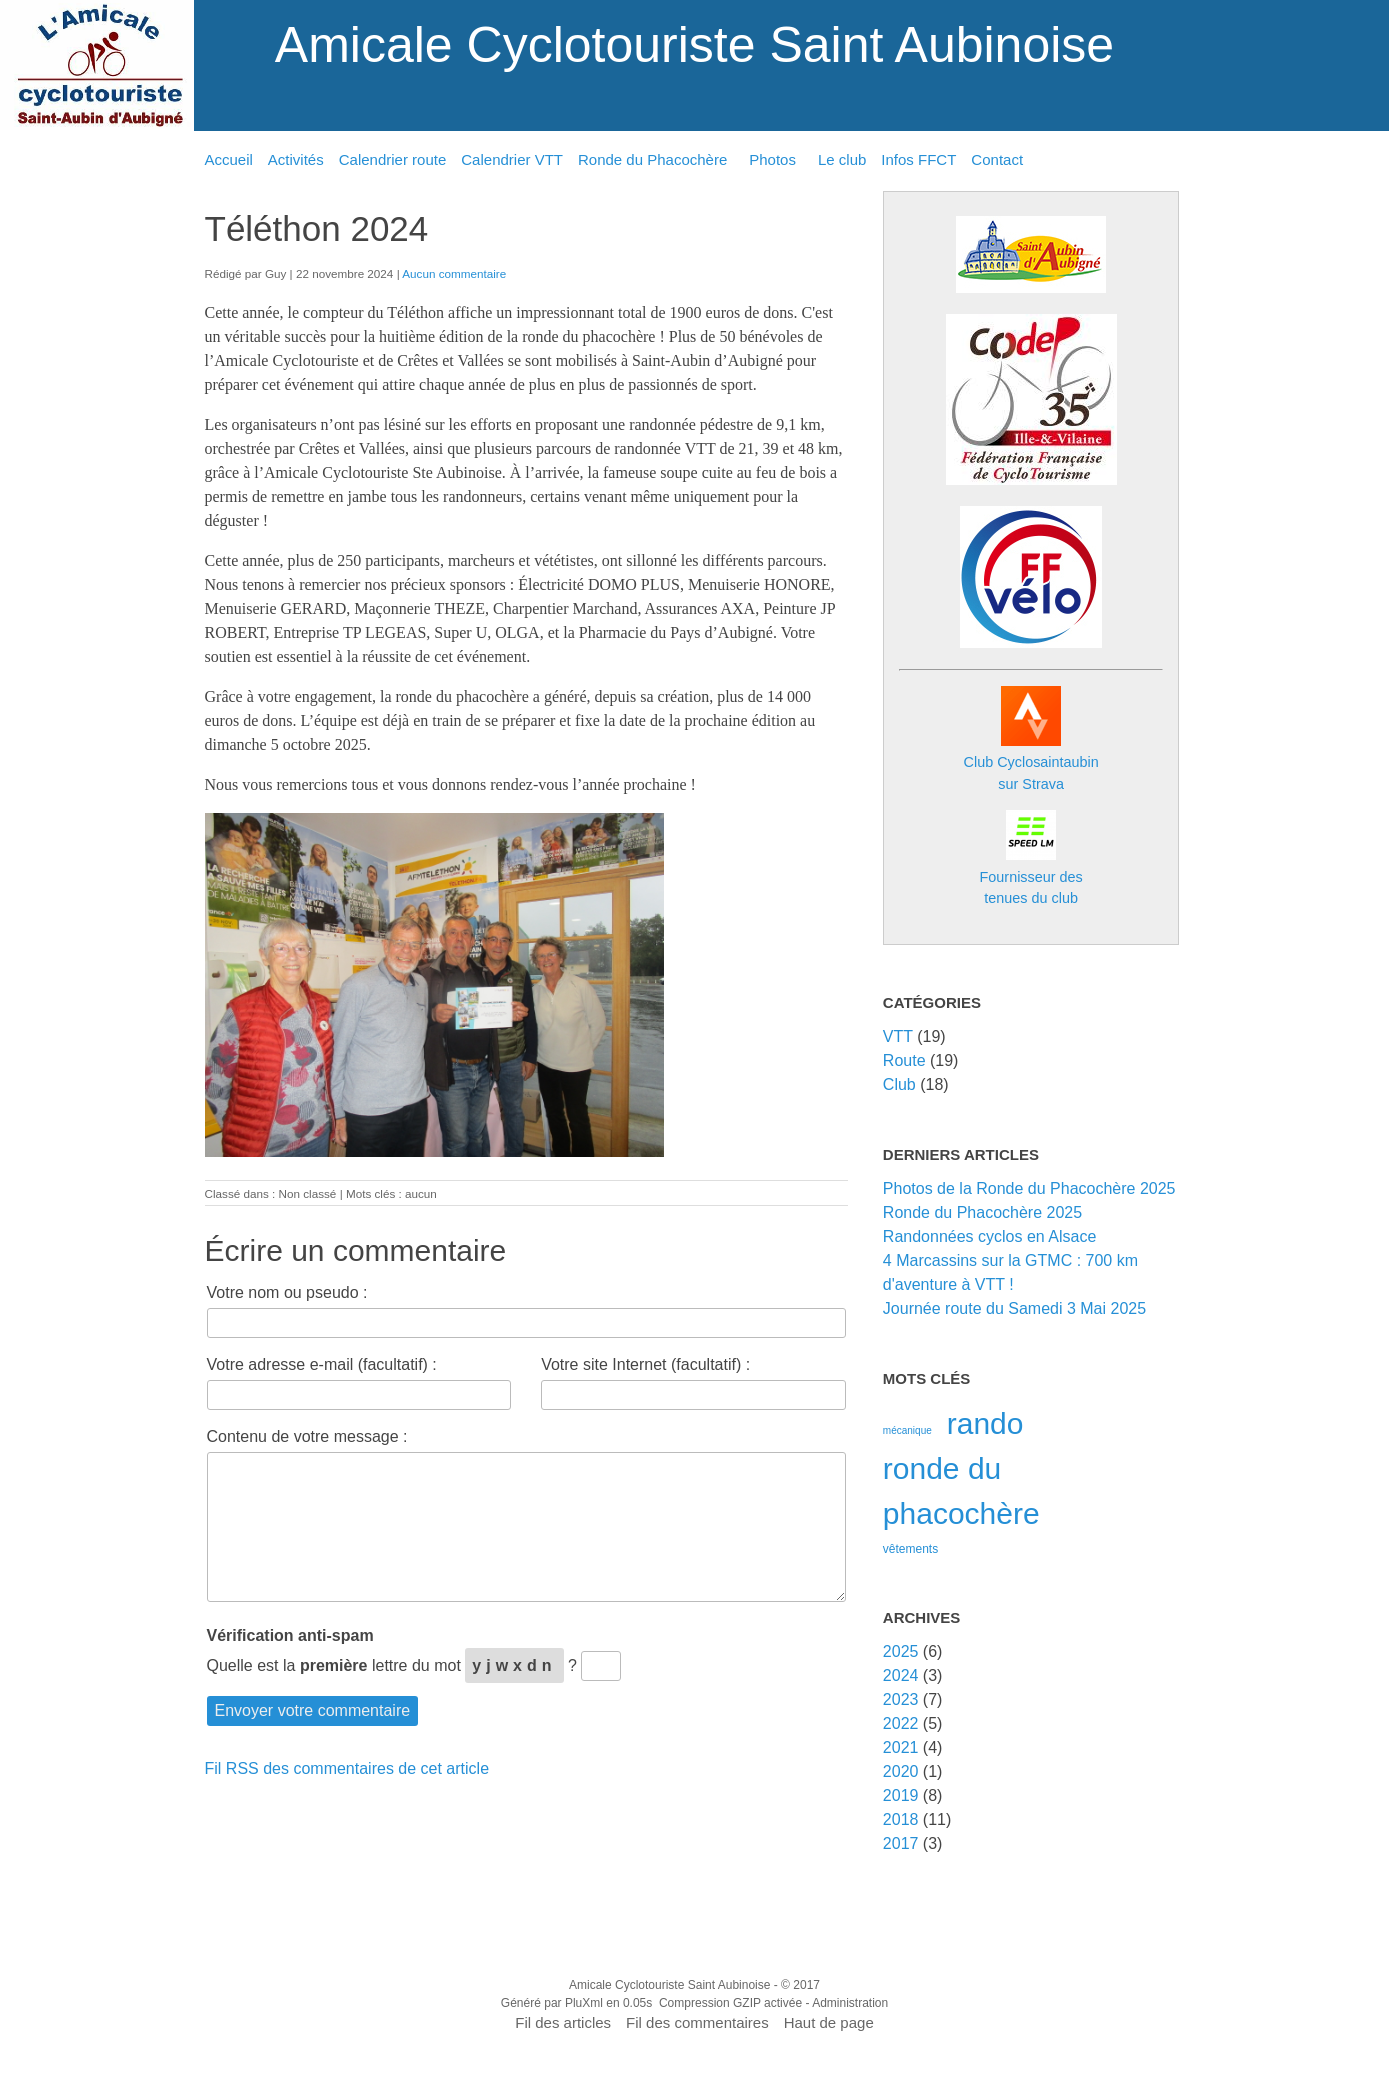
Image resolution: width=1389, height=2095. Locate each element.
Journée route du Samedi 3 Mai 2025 (1014, 1308)
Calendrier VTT (512, 159)
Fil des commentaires (697, 2022)
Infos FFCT (918, 159)
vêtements (910, 1549)
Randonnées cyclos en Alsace (989, 1236)
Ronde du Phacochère (652, 159)
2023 (901, 1699)
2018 (901, 1819)
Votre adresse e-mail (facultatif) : (322, 1364)
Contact (997, 159)
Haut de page (829, 2022)
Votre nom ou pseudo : (287, 1292)
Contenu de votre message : (307, 1436)
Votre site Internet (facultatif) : (645, 1364)
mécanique (907, 1430)
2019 (901, 1795)
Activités (296, 159)
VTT (898, 1036)
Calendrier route (393, 159)
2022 (901, 1723)
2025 (901, 1651)
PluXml (584, 2003)
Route (904, 1060)
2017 (901, 1843)
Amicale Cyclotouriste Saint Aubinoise (694, 45)
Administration (850, 2003)
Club (899, 1084)
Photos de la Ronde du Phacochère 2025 (1029, 1188)
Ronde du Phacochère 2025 (982, 1212)
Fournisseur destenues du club (1031, 876)
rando (985, 1423)
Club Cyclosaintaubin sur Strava (1031, 762)
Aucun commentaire (454, 273)
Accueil (229, 159)
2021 (901, 1747)
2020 (901, 1771)
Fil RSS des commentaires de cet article (347, 1768)
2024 (901, 1675)
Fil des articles (563, 2022)
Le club (842, 159)
